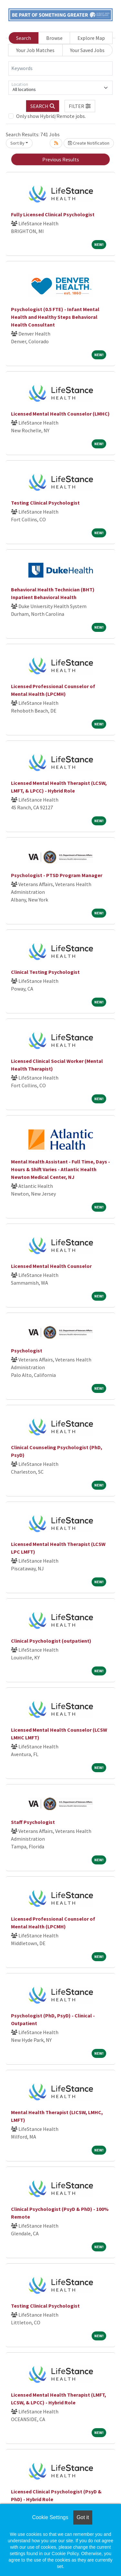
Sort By (17, 143)
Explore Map (91, 38)
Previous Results (60, 159)
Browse (54, 38)
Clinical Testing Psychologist (45, 972)
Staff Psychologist (33, 1822)
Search (23, 38)
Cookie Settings (50, 2517)
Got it (82, 2517)
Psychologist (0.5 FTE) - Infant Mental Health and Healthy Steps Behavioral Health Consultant (55, 317)
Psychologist (26, 1350)
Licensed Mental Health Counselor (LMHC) (60, 413)
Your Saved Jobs (87, 50)
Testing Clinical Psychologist (45, 502)
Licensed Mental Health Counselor (51, 1266)
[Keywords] (60, 68)
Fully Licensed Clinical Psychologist (53, 214)
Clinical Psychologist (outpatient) (51, 1641)
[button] (80, 106)
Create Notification (88, 143)
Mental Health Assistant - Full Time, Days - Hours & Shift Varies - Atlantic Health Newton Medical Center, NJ (60, 1169)
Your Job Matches (35, 50)
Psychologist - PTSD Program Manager (56, 875)
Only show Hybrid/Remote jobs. (51, 116)
